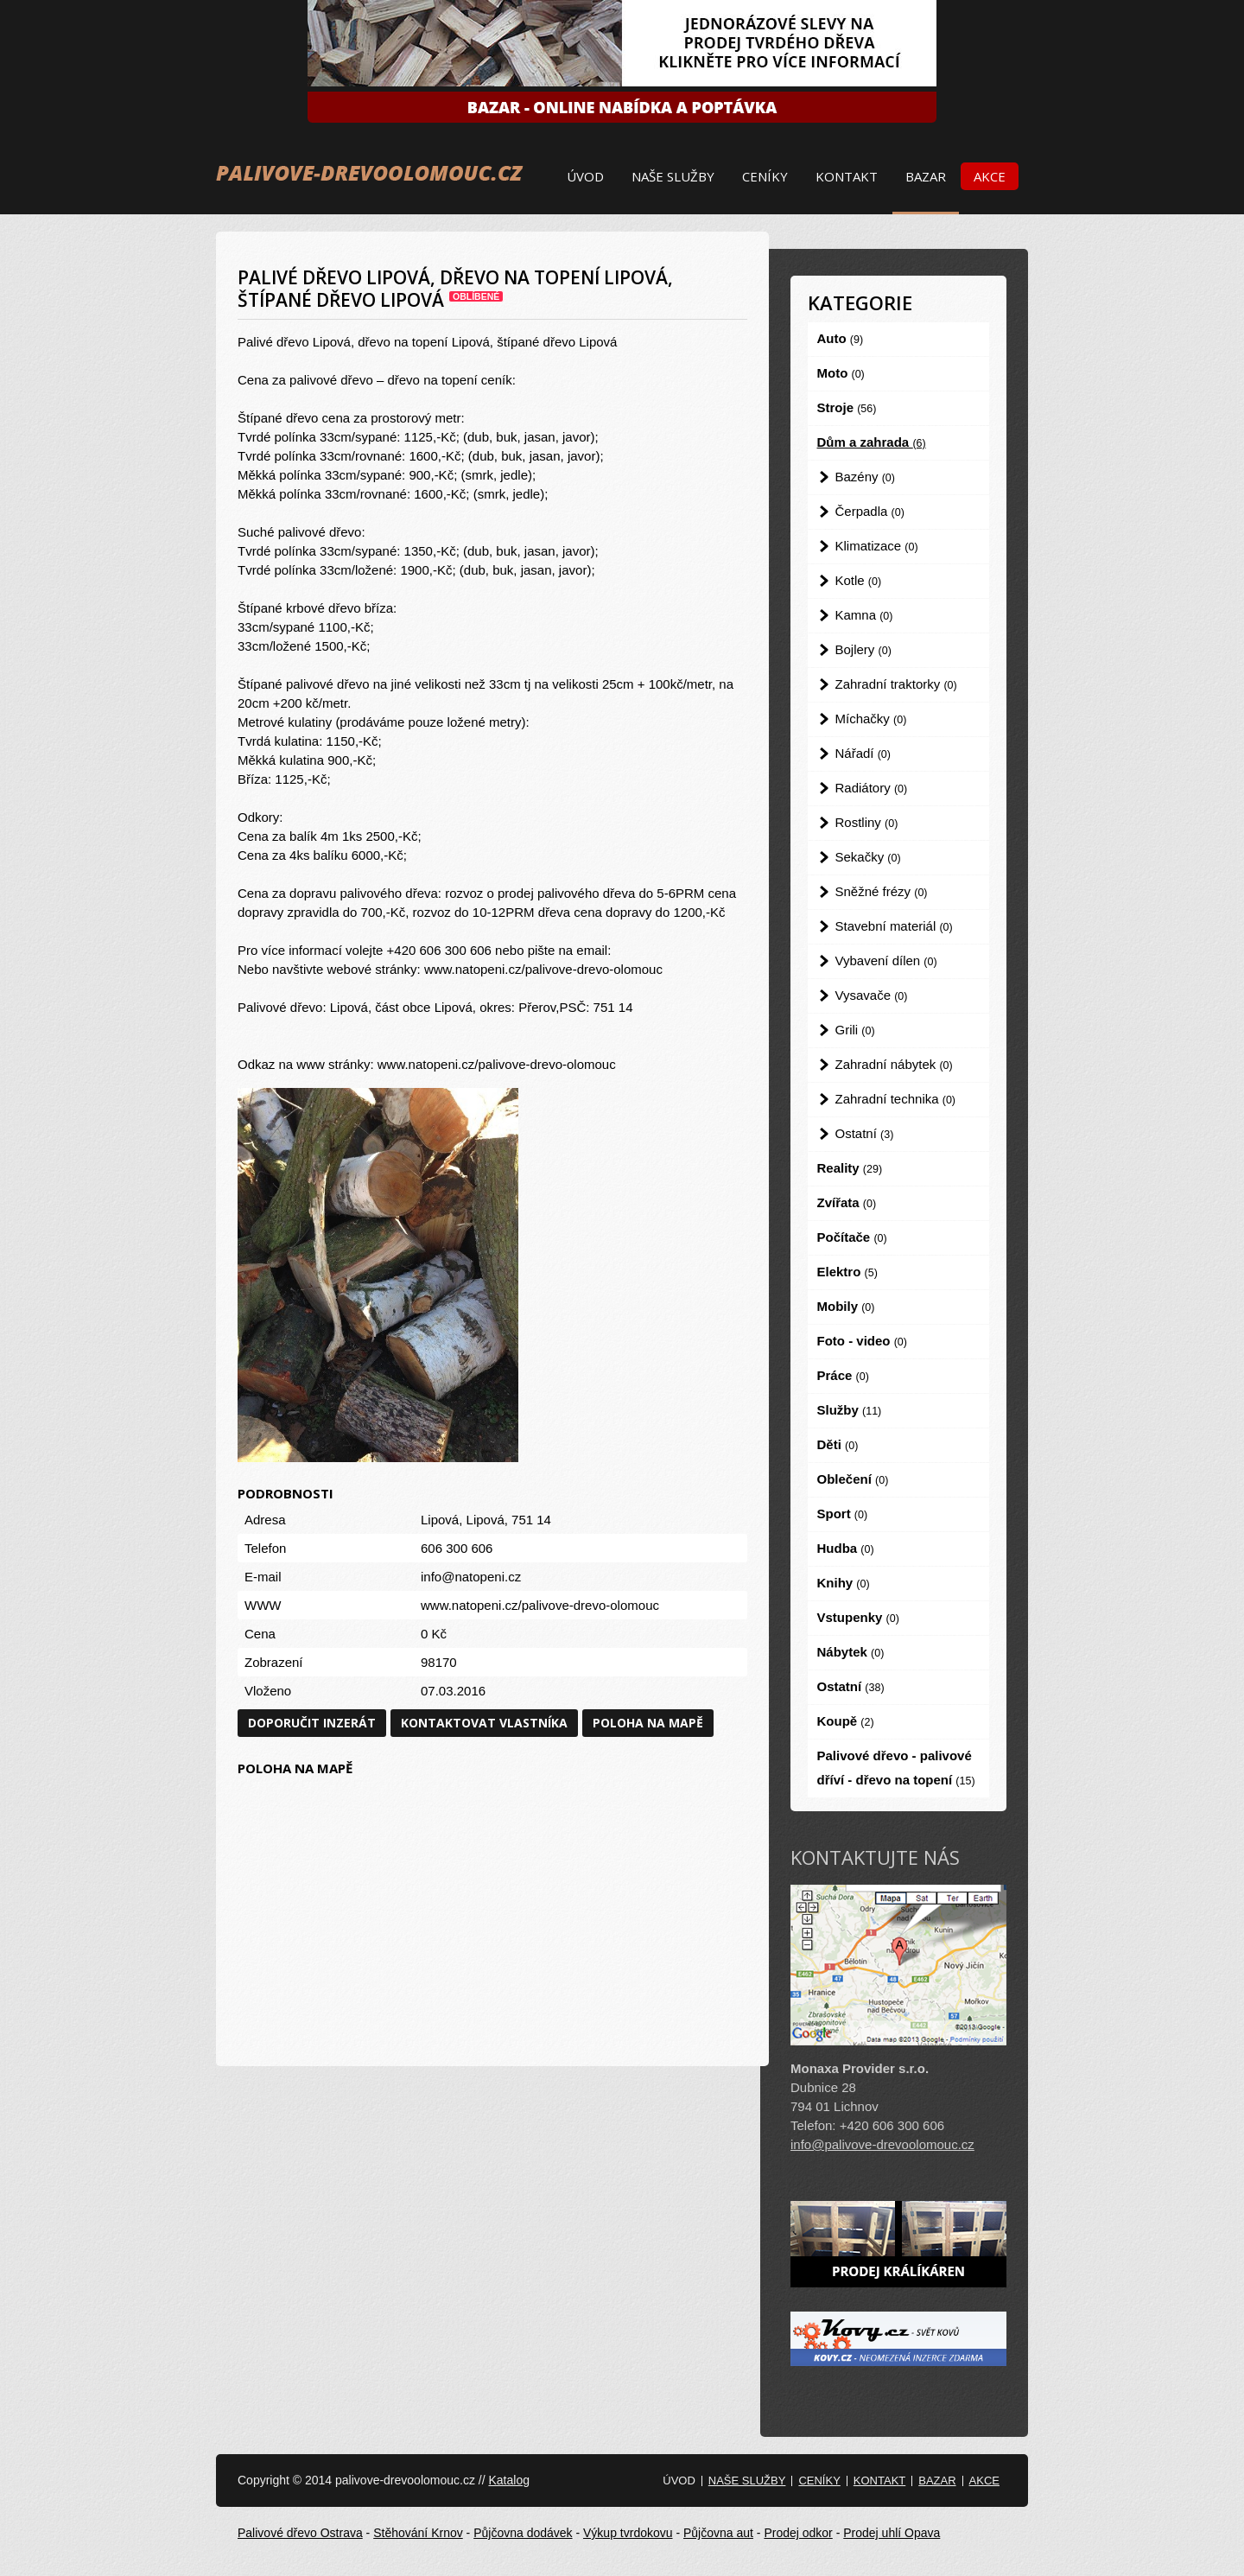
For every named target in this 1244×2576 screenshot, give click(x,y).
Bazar (925, 176)
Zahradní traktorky (896, 684)
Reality (850, 1168)
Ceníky (765, 176)
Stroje (847, 407)
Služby (849, 1409)
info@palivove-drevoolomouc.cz (882, 2144)
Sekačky (868, 856)
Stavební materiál (894, 926)
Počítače (852, 1237)
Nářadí (863, 753)
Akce (990, 176)
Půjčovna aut (718, 2533)
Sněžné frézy (881, 891)
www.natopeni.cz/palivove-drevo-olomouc (540, 1605)
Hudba (845, 1548)
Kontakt (847, 176)
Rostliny (866, 822)
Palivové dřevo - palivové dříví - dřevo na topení (896, 1767)
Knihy (843, 1582)
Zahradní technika (895, 1098)
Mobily (846, 1306)
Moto (841, 373)
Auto (840, 338)
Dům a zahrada (871, 442)
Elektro (847, 1271)
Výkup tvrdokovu (628, 2533)
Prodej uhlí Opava (891, 2533)
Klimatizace (876, 545)
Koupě (845, 1721)
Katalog (508, 2480)
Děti (838, 1444)
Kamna (864, 614)
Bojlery (863, 649)
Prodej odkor (798, 2533)
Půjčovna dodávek (522, 2533)
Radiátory (871, 787)
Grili (855, 1029)
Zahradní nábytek (894, 1064)
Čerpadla (869, 511)
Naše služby (673, 176)
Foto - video (862, 1340)
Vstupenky (858, 1617)
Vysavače (871, 995)
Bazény (865, 476)
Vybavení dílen (886, 960)
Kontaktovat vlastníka (484, 1722)
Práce (843, 1375)
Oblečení (853, 1479)
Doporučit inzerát (312, 1722)
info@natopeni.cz (471, 1576)
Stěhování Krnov (418, 2533)
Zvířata (847, 1202)
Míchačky (871, 718)
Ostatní (864, 1133)
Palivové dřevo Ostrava (300, 2533)
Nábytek (851, 1651)
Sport (842, 1513)
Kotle (858, 580)
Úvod (585, 176)
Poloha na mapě (648, 1722)
